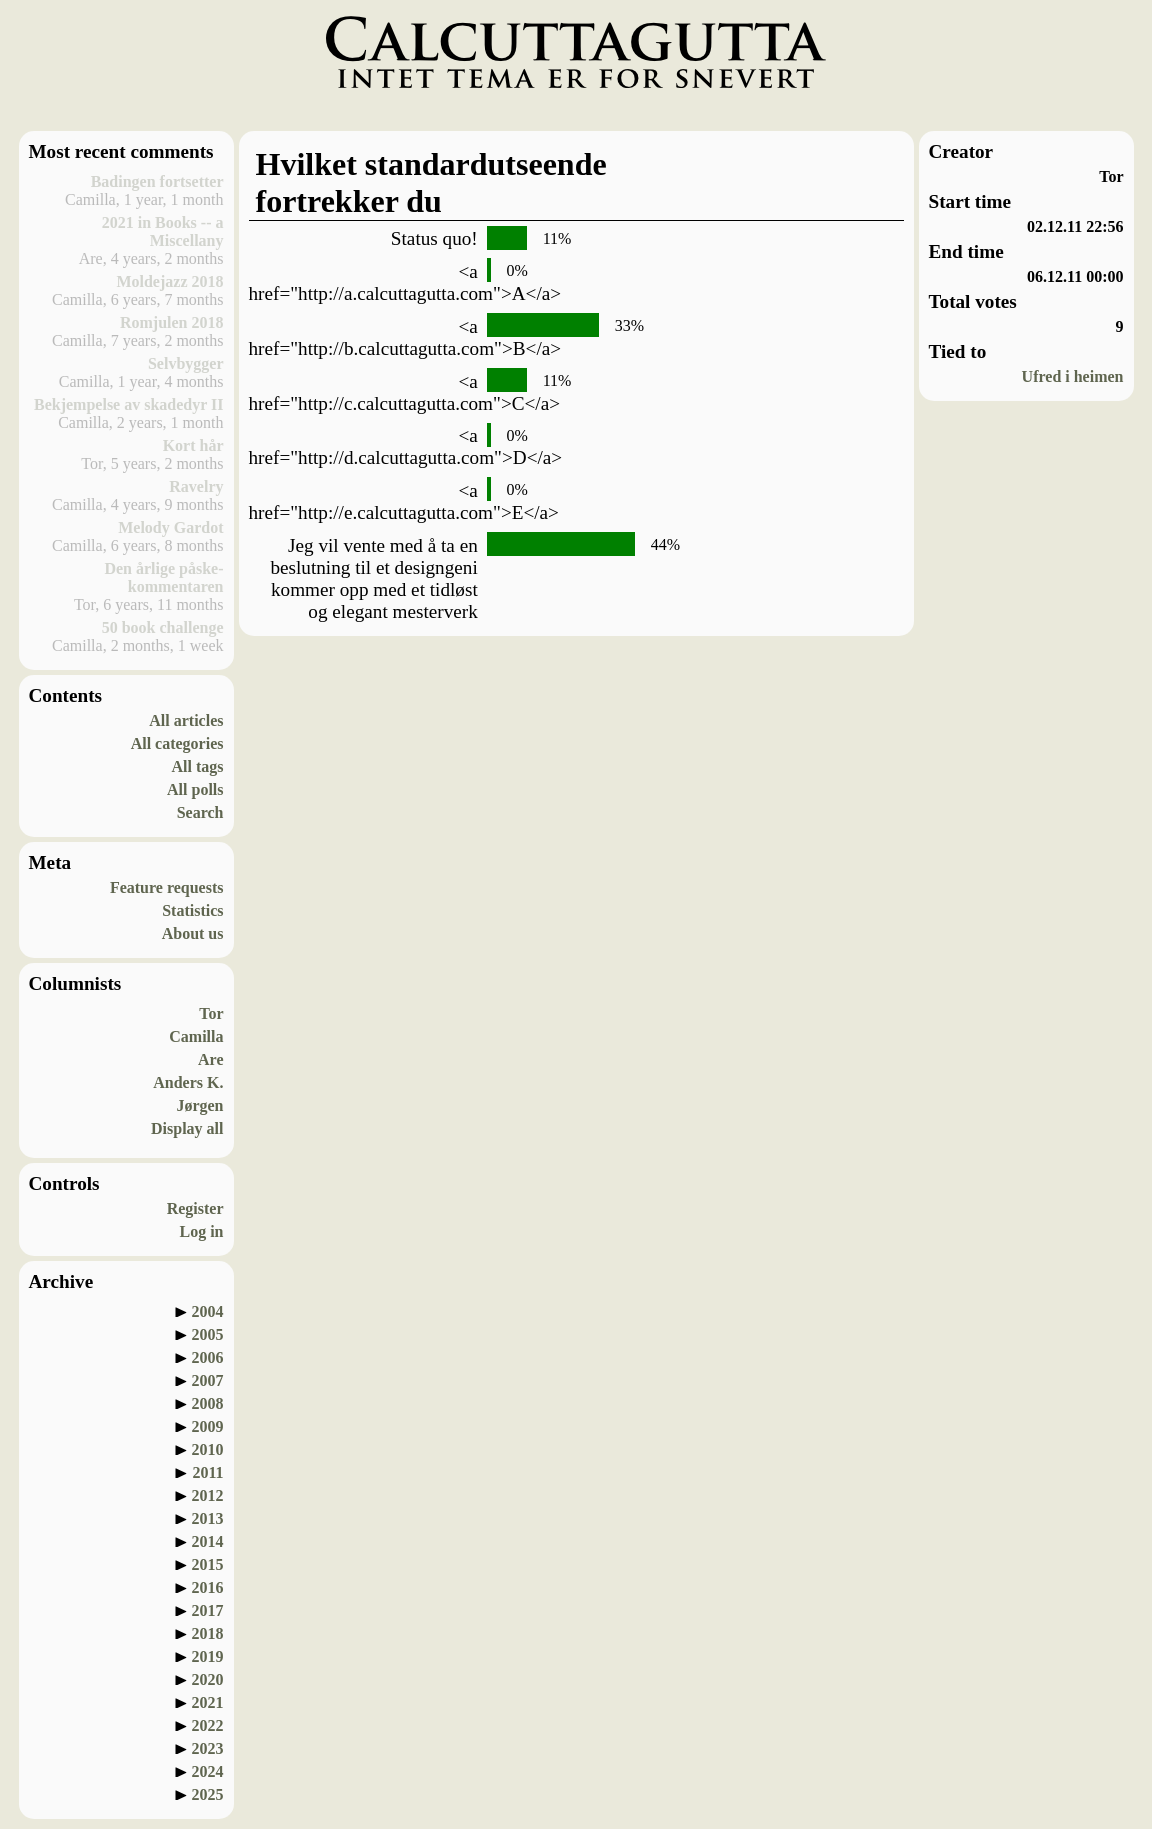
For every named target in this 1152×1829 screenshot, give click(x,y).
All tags (198, 766)
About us (193, 933)
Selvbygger (186, 363)
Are (210, 1059)
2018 (208, 1633)
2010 (208, 1449)
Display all (187, 1128)
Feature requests (167, 887)
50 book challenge (163, 627)
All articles (186, 720)
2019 (208, 1656)
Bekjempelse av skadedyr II (129, 404)
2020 (208, 1679)
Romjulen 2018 (172, 322)
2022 (208, 1725)
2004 (208, 1311)
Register (195, 1208)
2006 (208, 1357)
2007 (208, 1380)
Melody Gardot (170, 527)
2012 (208, 1495)
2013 (208, 1518)
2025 (208, 1794)
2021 (208, 1702)
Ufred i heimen (1073, 376)
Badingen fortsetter (157, 181)
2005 (208, 1334)
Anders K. (188, 1082)
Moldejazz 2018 (169, 281)
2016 (208, 1587)
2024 (208, 1771)
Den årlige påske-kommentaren (163, 577)
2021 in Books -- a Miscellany (163, 231)
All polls (195, 789)
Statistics (192, 910)
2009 (208, 1426)
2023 (208, 1748)
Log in (201, 1231)
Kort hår (193, 445)
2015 (208, 1564)
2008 (208, 1403)
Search (200, 812)
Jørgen (199, 1105)
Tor (211, 1013)
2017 (208, 1610)
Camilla (196, 1036)
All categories (177, 743)
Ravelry (196, 486)
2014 (208, 1541)
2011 (207, 1472)
